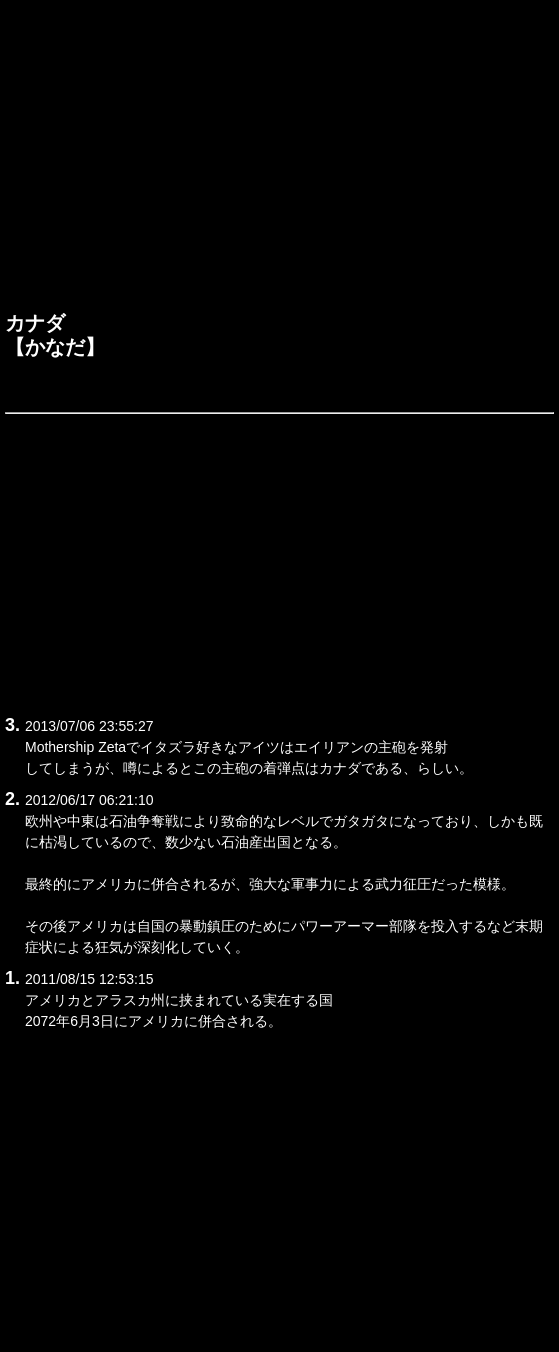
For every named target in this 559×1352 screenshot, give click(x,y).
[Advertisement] (279, 161)
